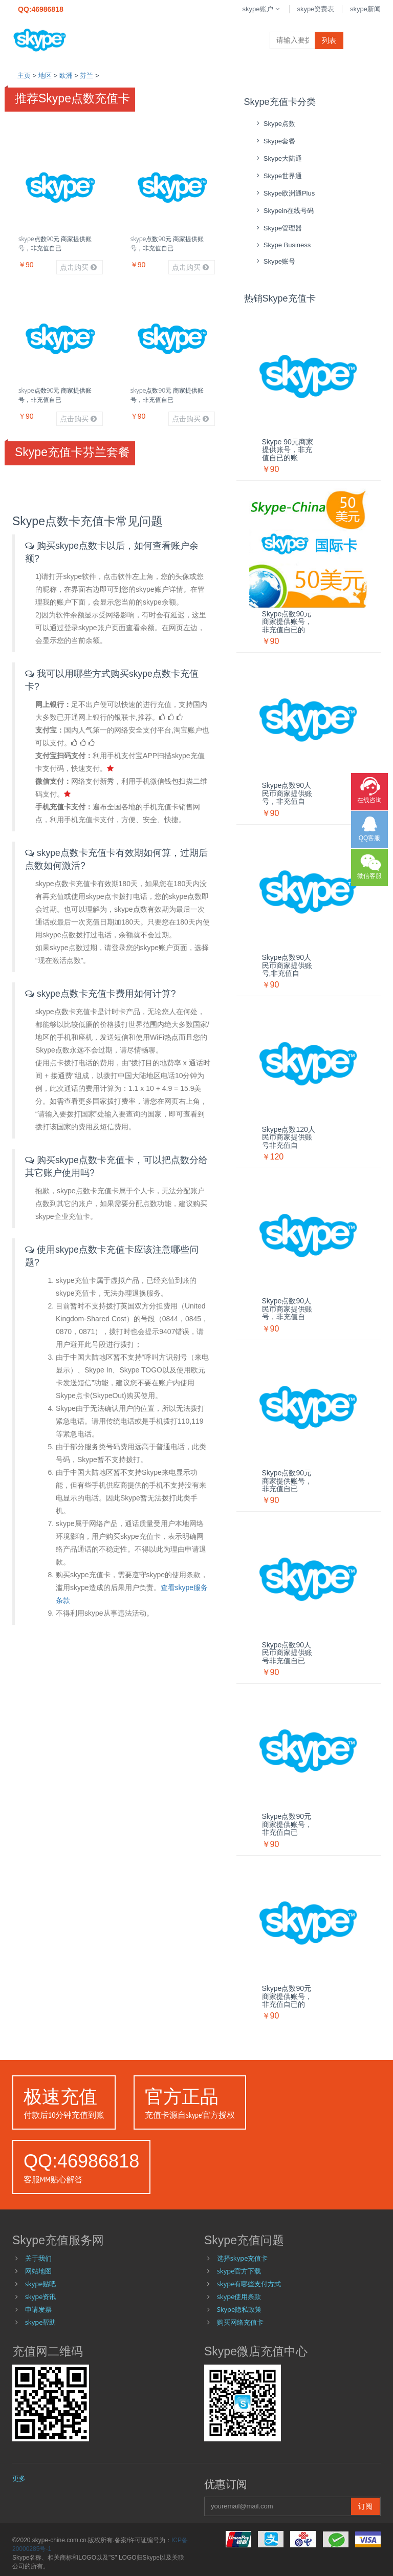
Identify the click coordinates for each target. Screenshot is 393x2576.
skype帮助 (40, 2322)
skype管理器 (278, 228)
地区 (45, 75)
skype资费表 (315, 9)
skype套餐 (274, 141)
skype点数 (274, 123)
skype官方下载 (239, 2271)
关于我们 (38, 2258)
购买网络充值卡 (240, 2322)
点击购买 (78, 267)
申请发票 (38, 2309)
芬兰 (86, 75)
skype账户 (262, 9)
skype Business (282, 245)
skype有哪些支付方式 (249, 2283)
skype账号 (274, 261)
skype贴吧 (40, 2283)
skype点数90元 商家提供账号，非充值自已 (55, 243)
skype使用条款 (239, 2296)
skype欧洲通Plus (284, 193)
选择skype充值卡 (242, 2258)
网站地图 (38, 2271)
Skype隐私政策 (239, 2309)
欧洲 (66, 75)
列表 (329, 40)
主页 (24, 75)
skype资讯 (40, 2296)
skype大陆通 (278, 158)
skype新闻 (365, 9)
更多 (19, 2478)
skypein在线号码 (284, 210)
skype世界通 (278, 176)
